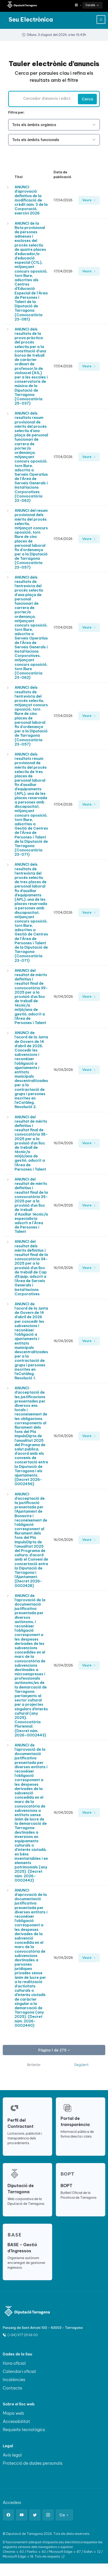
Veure (89, 200)
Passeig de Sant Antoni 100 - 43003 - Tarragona (43, 2328)
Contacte (12, 2388)
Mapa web (13, 2413)
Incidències (14, 2379)
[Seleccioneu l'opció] (54, 124)
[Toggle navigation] (101, 19)
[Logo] (27, 2311)
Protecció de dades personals (32, 2463)
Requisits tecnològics (24, 2429)
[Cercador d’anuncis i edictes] (42, 98)
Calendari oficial (19, 2371)
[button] (78, 5)
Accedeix (12, 2502)
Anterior (34, 2064)
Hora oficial (14, 2363)
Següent (81, 2064)
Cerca (87, 99)
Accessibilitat (16, 2421)
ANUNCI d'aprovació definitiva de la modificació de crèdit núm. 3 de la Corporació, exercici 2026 (31, 200)
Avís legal (12, 2455)
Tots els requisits (49, 2556)
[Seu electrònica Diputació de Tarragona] (22, 5)
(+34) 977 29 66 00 (20, 2335)
